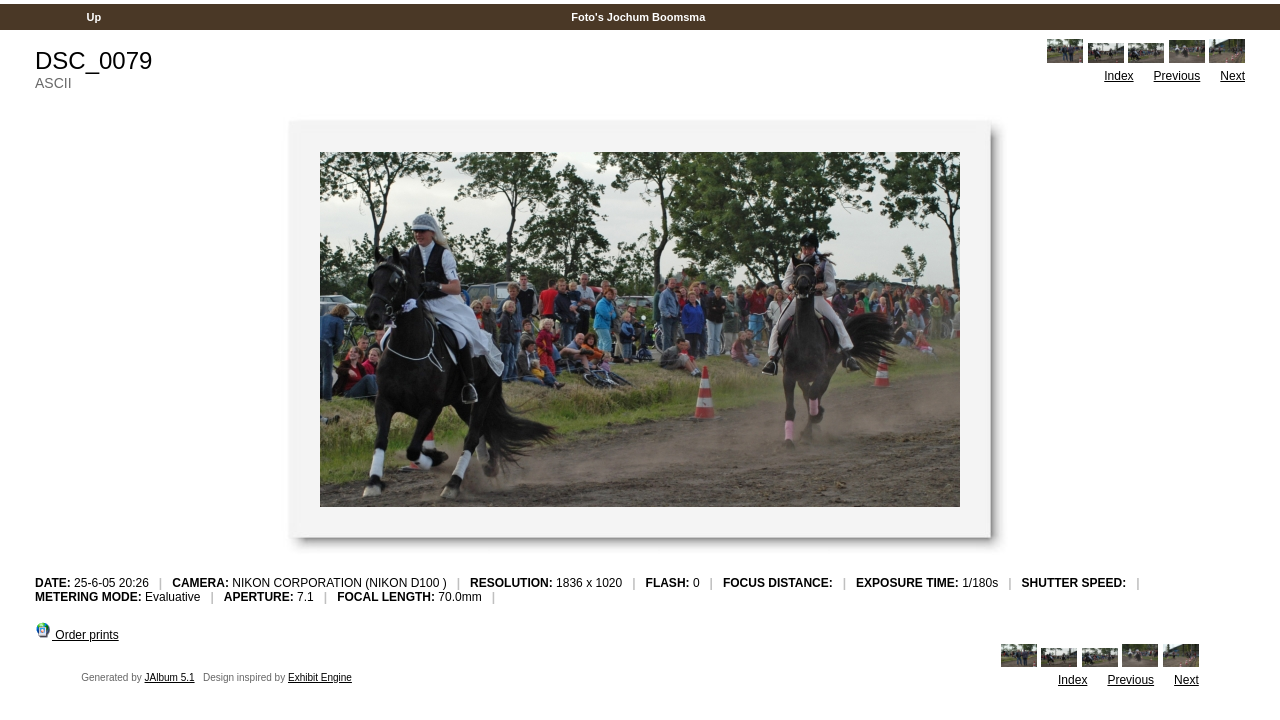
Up (93, 17)
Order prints (77, 635)
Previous (1177, 76)
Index (1118, 76)
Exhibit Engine (320, 677)
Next (1232, 76)
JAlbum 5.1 (170, 677)
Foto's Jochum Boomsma (638, 17)
